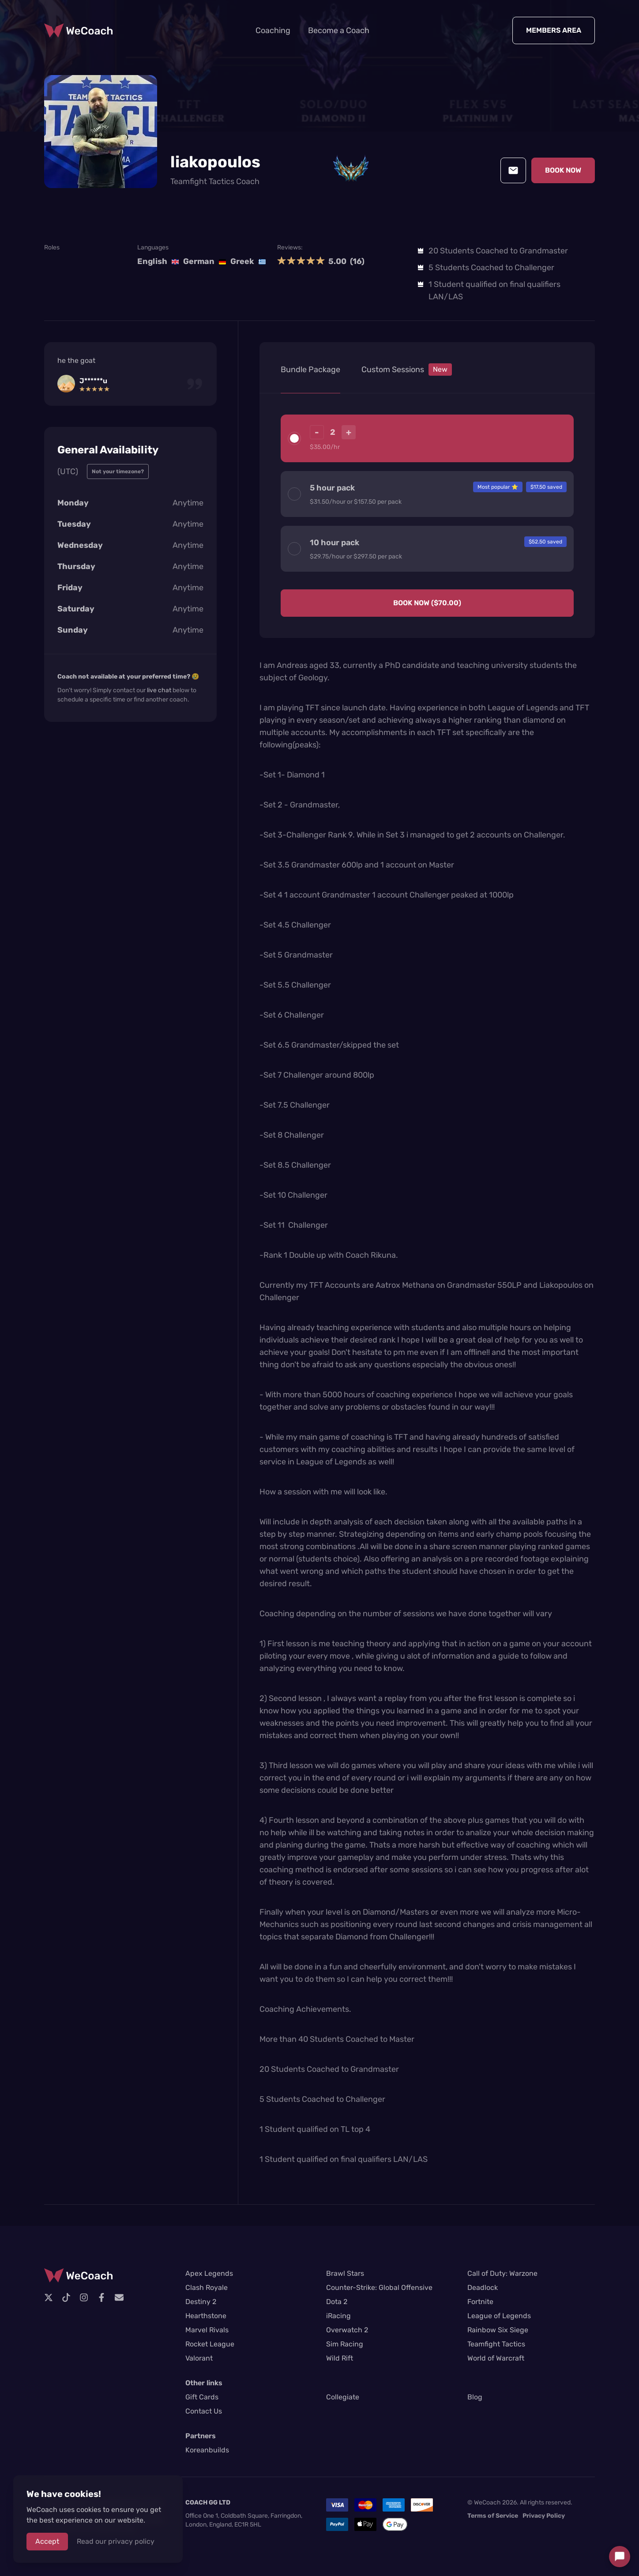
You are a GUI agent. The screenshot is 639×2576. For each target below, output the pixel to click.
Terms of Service (492, 2515)
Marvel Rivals (207, 2330)
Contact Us (203, 2411)
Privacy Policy (543, 2515)
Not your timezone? (118, 471)
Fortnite (480, 2301)
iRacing (338, 2316)
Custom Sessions (406, 369)
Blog (474, 2397)
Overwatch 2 (347, 2330)
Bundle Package (310, 369)
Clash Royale (206, 2287)
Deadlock (482, 2287)
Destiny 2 (200, 2301)
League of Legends (499, 2316)
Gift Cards (201, 2397)
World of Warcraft (495, 2358)
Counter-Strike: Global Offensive (379, 2287)
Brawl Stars (345, 2273)
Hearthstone (205, 2316)
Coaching (273, 30)
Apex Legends (209, 2273)
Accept (47, 2541)
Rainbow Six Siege (497, 2330)
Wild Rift (339, 2358)
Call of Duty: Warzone (502, 2273)
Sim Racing (344, 2344)
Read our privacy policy (115, 2541)
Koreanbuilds (207, 2450)
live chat (159, 690)
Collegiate (342, 2397)
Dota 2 (336, 2301)
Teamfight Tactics (496, 2344)
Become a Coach (338, 30)
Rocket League (209, 2344)
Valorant (199, 2358)
